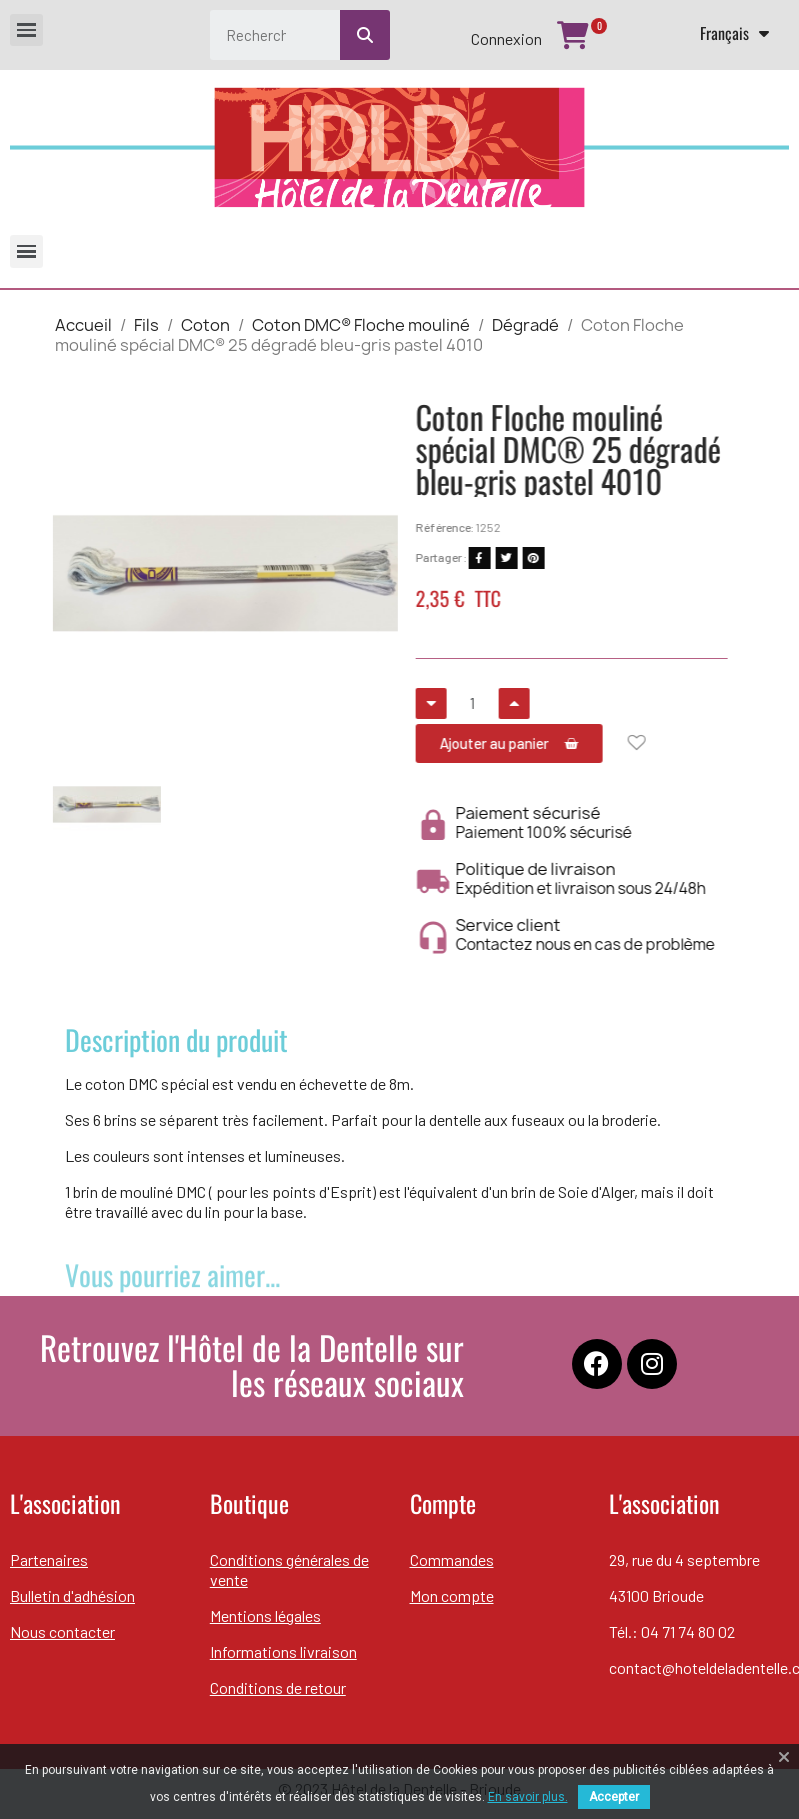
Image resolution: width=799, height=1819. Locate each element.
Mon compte (452, 1595)
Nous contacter (62, 1631)
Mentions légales (265, 1615)
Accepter (614, 1797)
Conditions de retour (278, 1687)
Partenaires (49, 1559)
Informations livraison (283, 1651)
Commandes (452, 1559)
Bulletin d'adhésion (72, 1595)
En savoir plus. (528, 1797)
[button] (62, 573)
